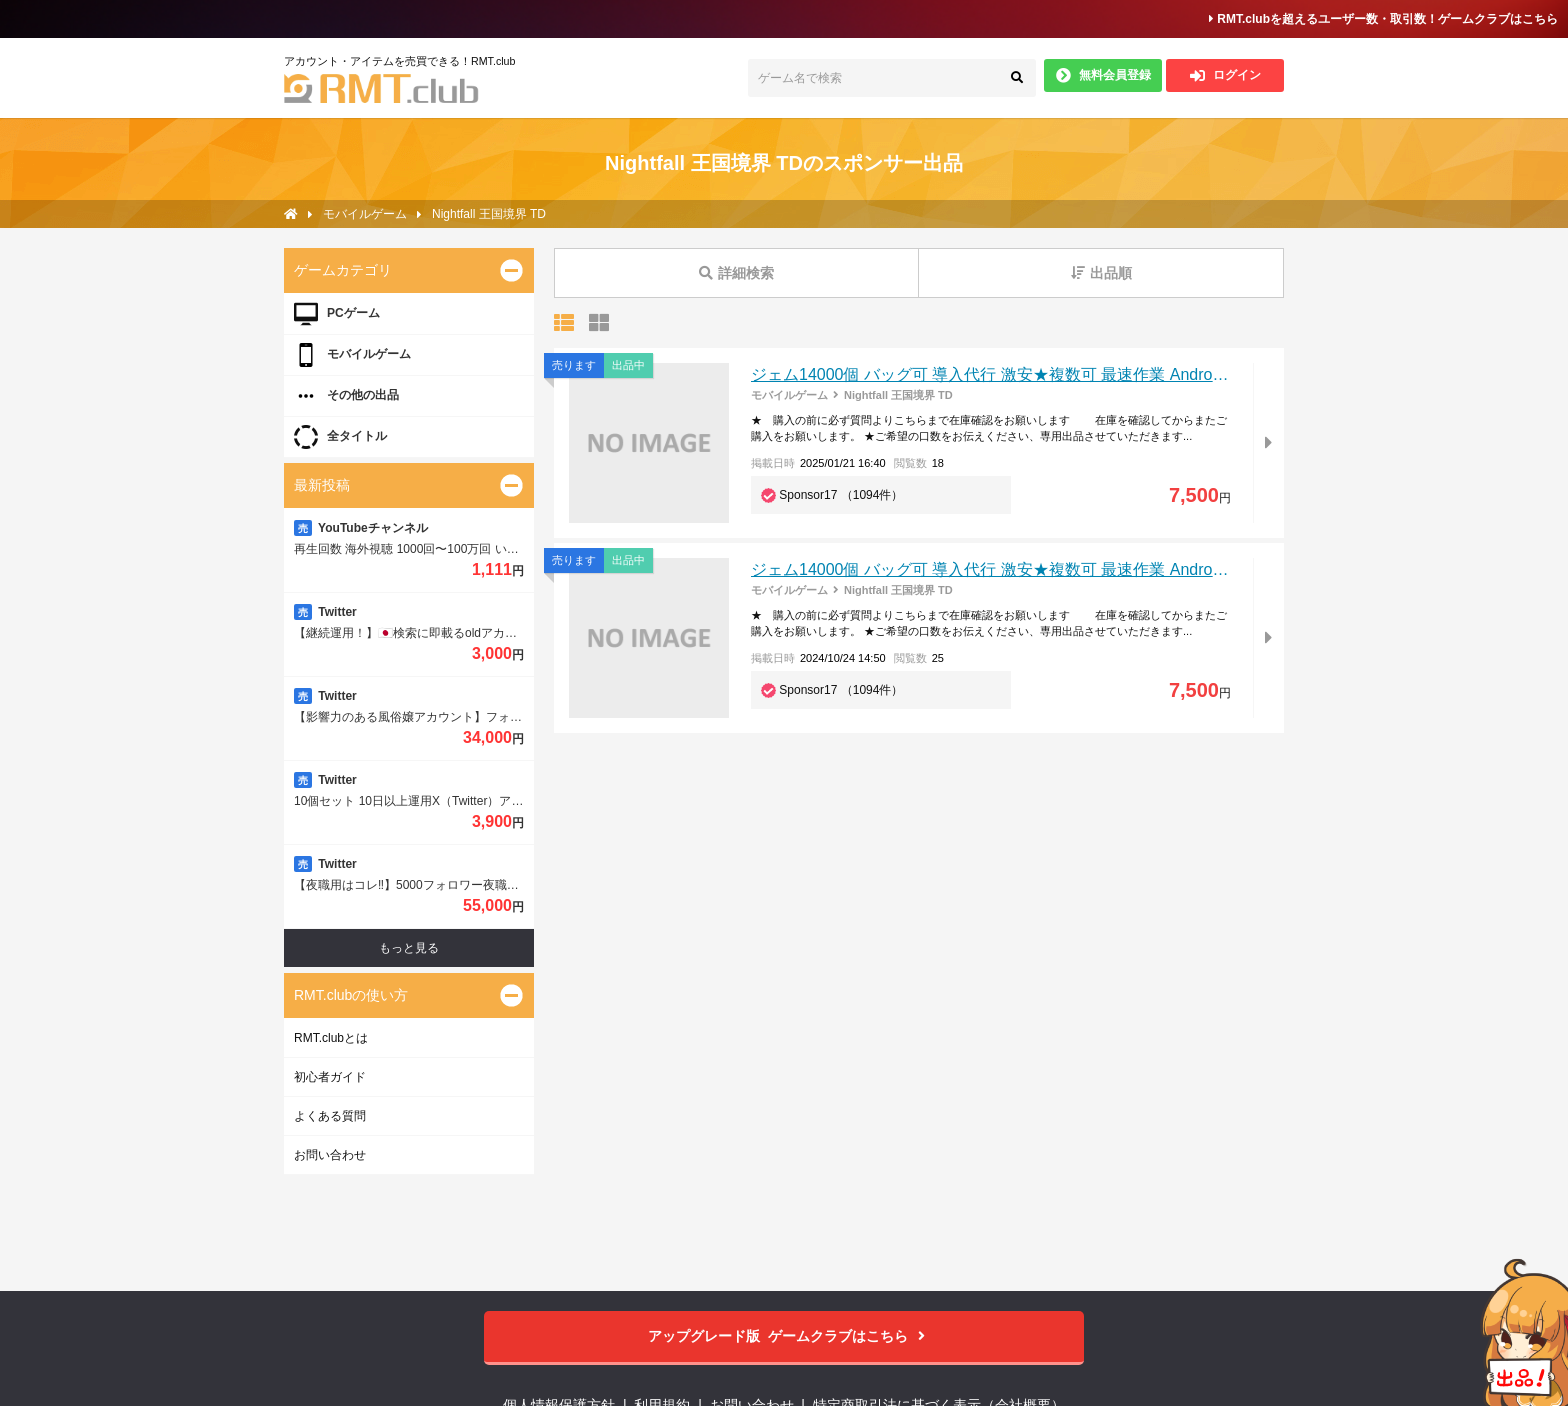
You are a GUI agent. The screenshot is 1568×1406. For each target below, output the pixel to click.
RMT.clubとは (331, 1038)
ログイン (1225, 75)
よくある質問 (330, 1116)
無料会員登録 (1103, 75)
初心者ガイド (330, 1077)
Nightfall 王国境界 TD (898, 395)
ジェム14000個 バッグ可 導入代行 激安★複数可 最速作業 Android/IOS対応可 (1028, 374)
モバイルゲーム (789, 395)
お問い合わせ (330, 1155)
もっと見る (409, 948)
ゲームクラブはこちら (784, 1336)
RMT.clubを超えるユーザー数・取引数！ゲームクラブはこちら (1383, 19)
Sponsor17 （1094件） (841, 495)
